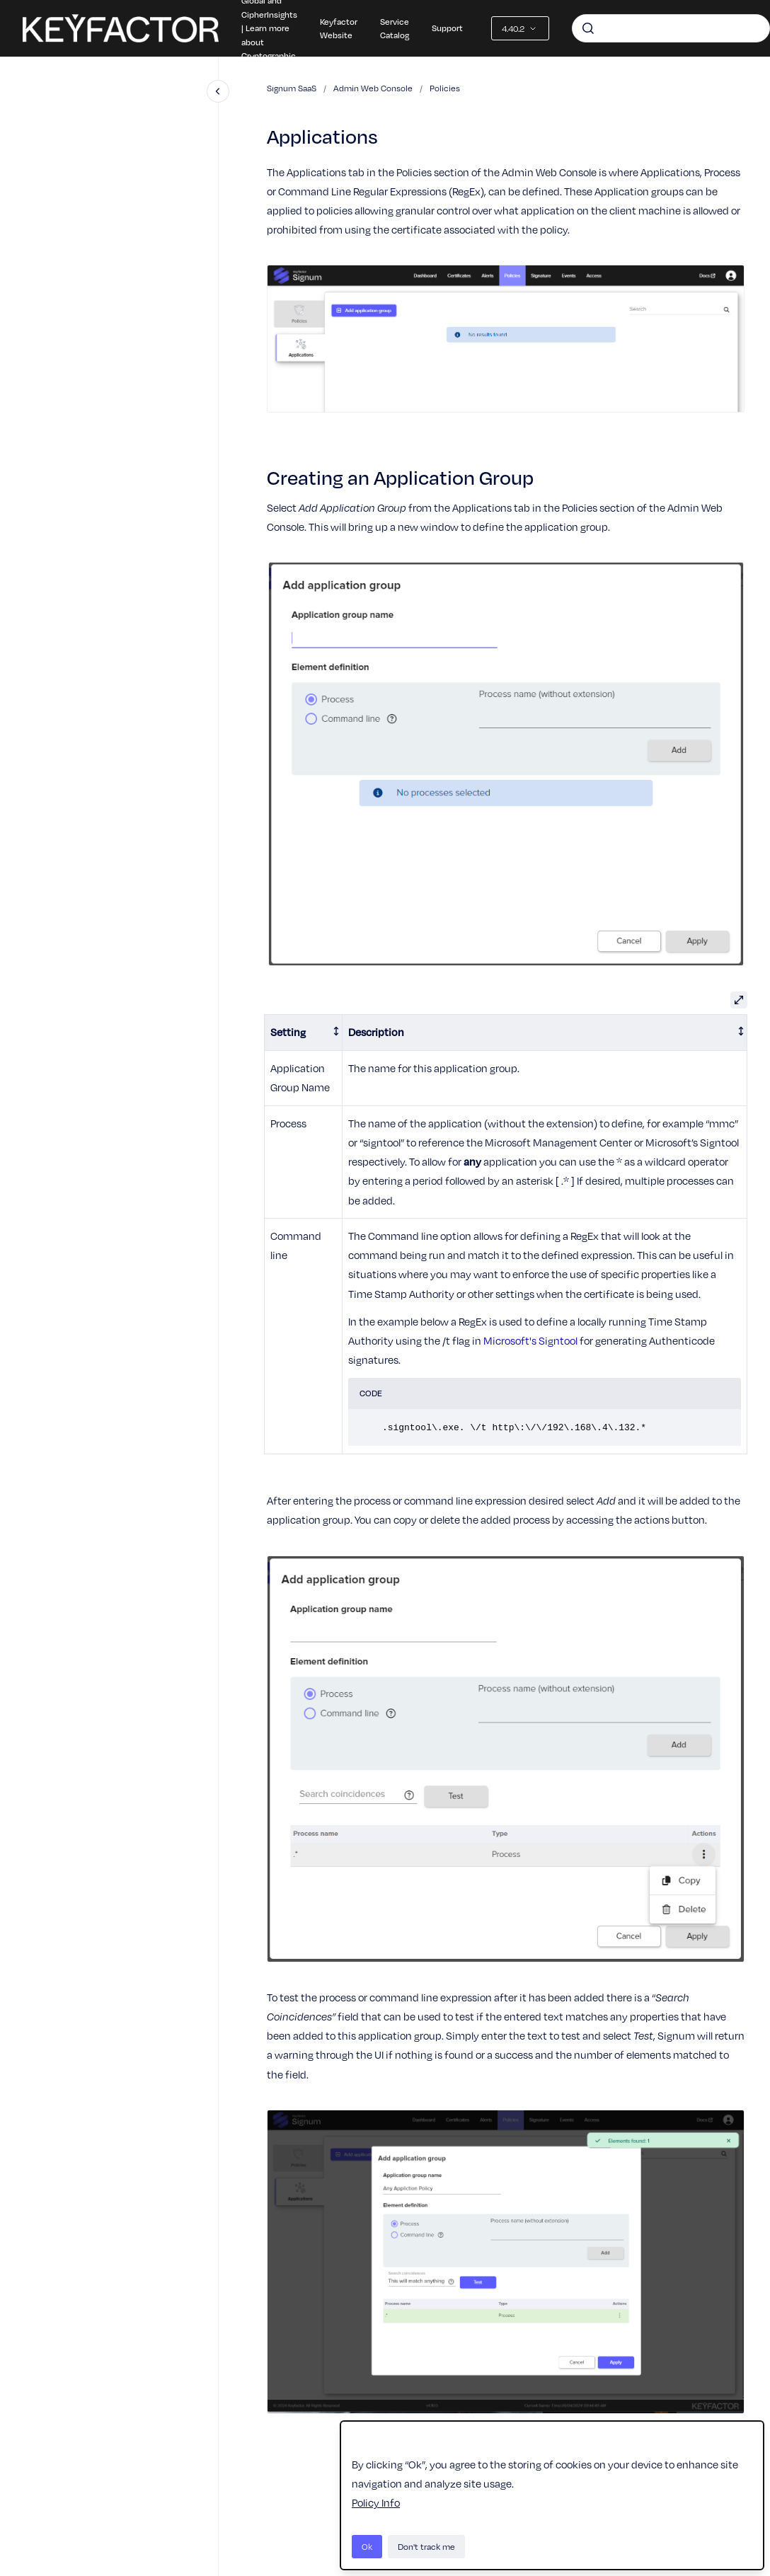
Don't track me (426, 2546)
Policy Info (376, 2502)
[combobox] (671, 28)
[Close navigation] (218, 91)
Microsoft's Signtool (530, 1340)
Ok (367, 2546)
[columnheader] (304, 1033)
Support (447, 27)
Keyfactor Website (338, 28)
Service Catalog (394, 28)
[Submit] (588, 28)
